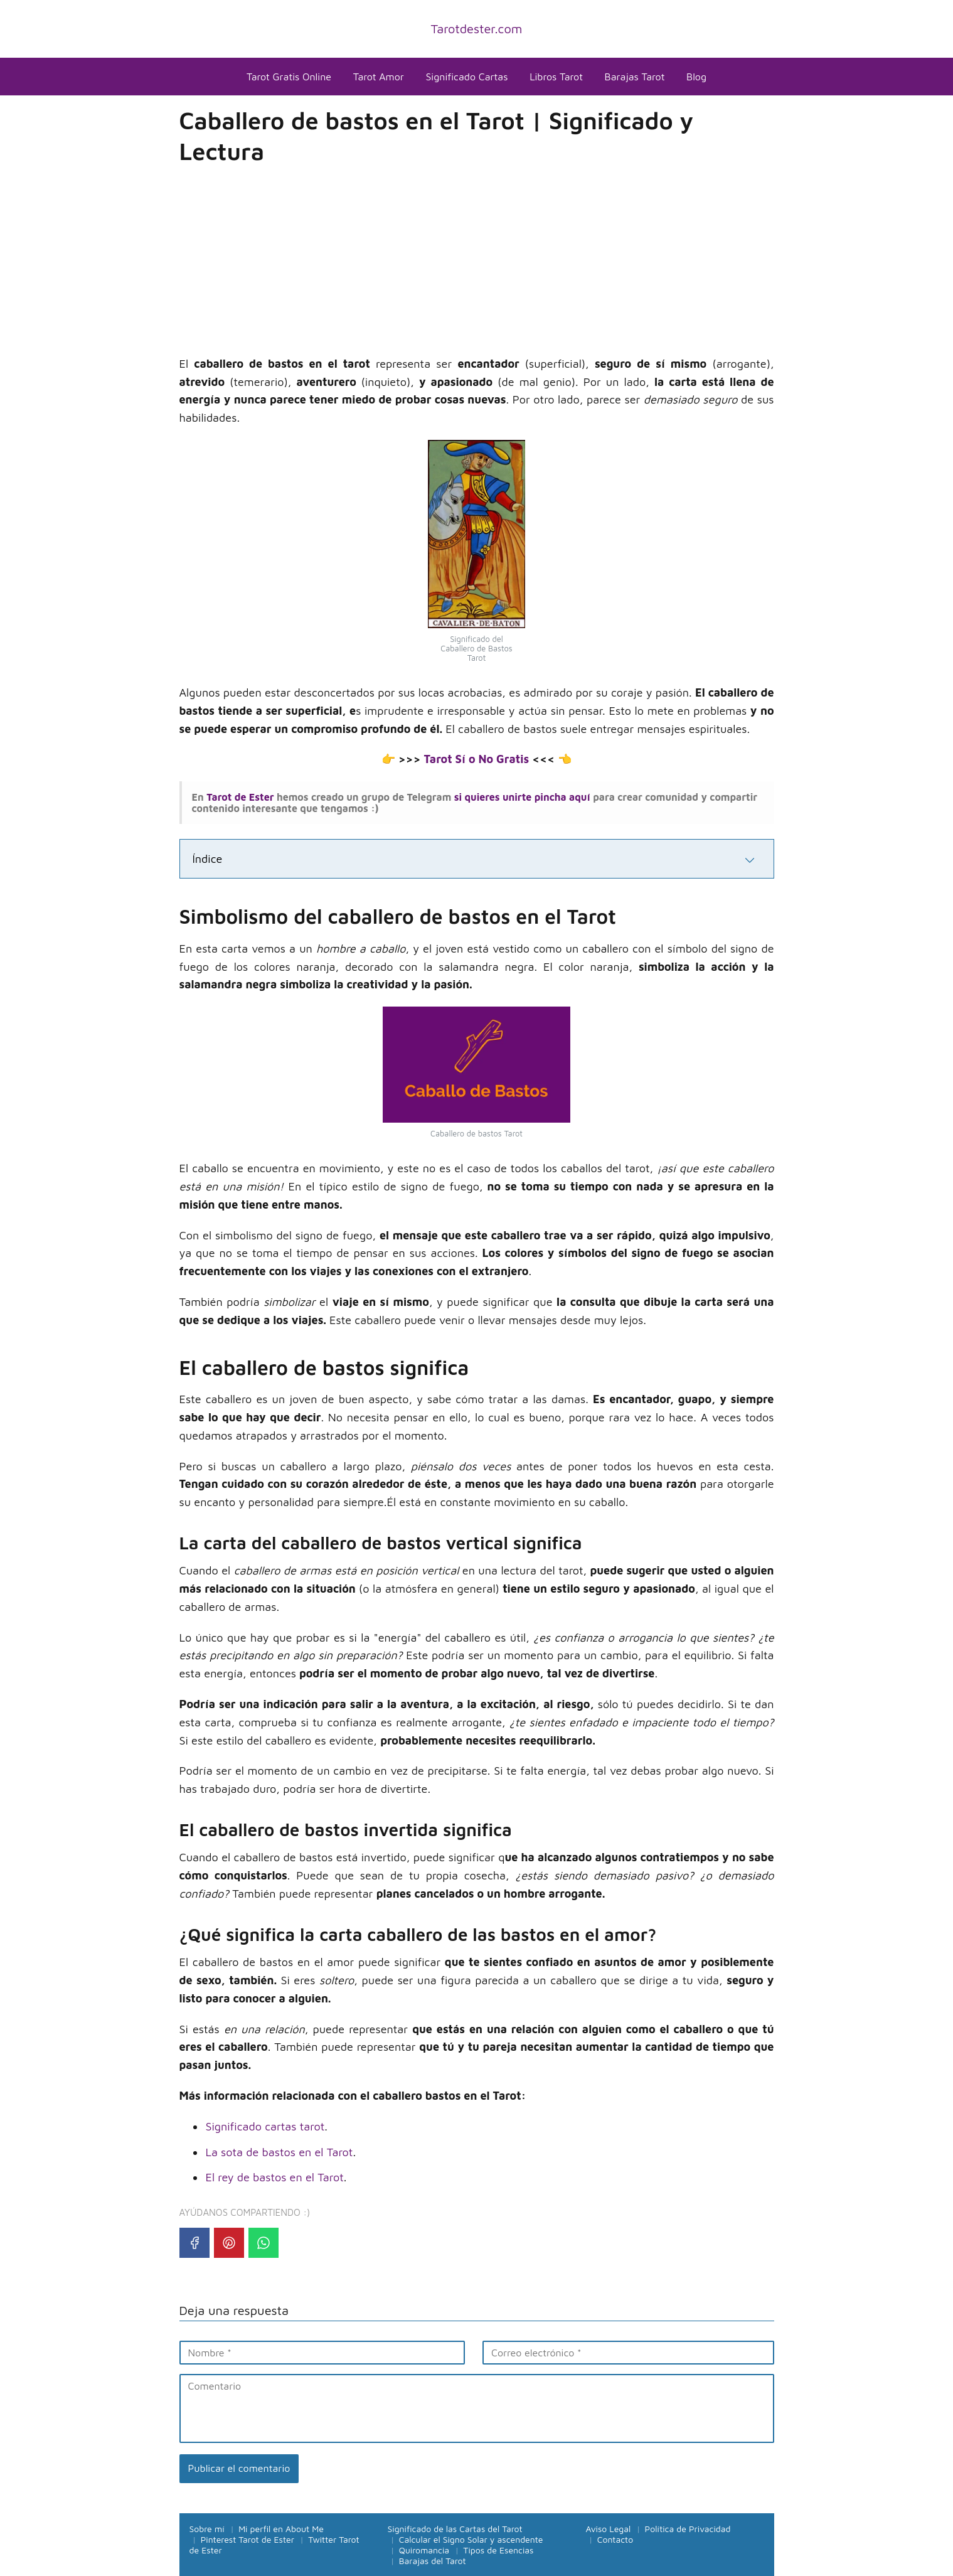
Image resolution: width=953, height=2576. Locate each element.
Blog (696, 76)
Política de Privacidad (688, 2528)
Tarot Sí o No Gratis (476, 759)
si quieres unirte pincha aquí (520, 797)
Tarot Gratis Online (289, 76)
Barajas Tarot (635, 76)
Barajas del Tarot (432, 2560)
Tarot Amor (378, 76)
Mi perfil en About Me (281, 2528)
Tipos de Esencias (498, 2550)
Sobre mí (207, 2528)
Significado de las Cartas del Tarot (455, 2528)
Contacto (615, 2539)
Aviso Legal (608, 2528)
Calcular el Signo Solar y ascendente (471, 2539)
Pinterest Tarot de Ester (247, 2539)
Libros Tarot (556, 76)
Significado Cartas (466, 76)
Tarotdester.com (477, 28)
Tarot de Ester (240, 797)
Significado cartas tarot (265, 2126)
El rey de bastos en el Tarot (275, 2177)
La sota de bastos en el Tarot (279, 2152)
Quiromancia (424, 2550)
